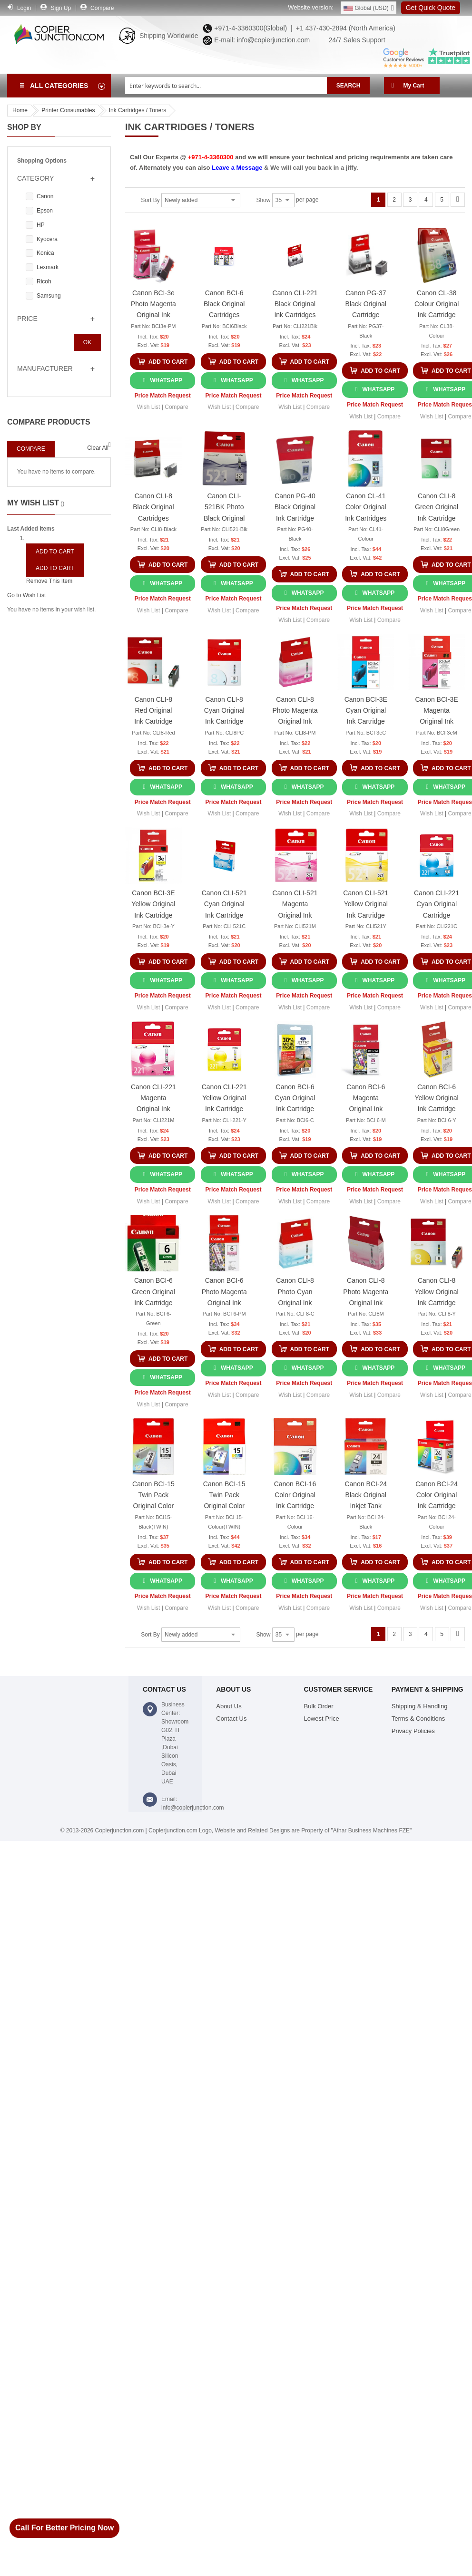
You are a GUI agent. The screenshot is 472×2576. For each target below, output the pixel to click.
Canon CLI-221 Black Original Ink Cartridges (295, 304)
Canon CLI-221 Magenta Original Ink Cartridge (153, 1099)
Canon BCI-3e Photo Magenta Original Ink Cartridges (153, 305)
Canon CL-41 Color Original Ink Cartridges (365, 507)
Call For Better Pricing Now (64, 2528)
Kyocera (47, 239)
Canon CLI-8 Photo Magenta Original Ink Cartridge (295, 712)
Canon (45, 196)
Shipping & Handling (420, 1706)
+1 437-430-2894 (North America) (344, 28)
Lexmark (48, 267)
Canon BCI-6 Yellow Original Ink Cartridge (437, 1098)
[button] (148, 407)
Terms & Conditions (418, 1718)
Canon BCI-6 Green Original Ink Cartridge (153, 1291)
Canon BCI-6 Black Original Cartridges (224, 304)
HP (41, 225)
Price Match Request (163, 395)
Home (20, 110)
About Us (228, 1706)
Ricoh (44, 281)
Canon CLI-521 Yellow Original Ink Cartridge (365, 904)
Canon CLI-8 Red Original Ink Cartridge (153, 710)
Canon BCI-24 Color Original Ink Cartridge (436, 1495)
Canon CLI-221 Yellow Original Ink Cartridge (224, 1098)
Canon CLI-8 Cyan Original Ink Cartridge (224, 710)
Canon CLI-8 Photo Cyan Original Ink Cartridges (295, 1293)
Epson (45, 210)
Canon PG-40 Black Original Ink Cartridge (295, 507)
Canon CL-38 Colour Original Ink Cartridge (436, 304)
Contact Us (231, 1718)
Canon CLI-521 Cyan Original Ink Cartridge (224, 904)
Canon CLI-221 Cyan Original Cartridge (436, 904)
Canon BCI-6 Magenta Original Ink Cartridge (365, 1099)
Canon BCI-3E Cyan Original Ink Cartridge (365, 710)
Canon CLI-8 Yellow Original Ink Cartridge (437, 1291)
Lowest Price (321, 1718)
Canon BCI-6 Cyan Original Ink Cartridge (295, 1098)
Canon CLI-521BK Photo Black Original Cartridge (224, 508)
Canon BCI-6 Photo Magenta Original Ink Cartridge (224, 1293)
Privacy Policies (413, 1730)
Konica (45, 253)
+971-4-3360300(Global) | (251, 28)
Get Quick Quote (430, 7)
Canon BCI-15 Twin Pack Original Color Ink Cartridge (153, 1496)
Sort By (150, 200)
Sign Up (60, 8)
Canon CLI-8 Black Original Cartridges (153, 507)
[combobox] (226, 85)
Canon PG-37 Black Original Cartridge (365, 304)
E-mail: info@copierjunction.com (260, 40)
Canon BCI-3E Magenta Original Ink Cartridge (436, 712)
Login (24, 8)
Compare (102, 8)
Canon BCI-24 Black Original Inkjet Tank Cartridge (365, 1496)
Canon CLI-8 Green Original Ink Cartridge (436, 507)
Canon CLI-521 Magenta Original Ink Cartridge (295, 905)
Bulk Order (319, 1706)
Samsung (49, 295)
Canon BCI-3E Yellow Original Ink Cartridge (153, 904)
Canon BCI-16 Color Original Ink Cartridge (295, 1495)
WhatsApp (166, 380)
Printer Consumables (68, 110)
